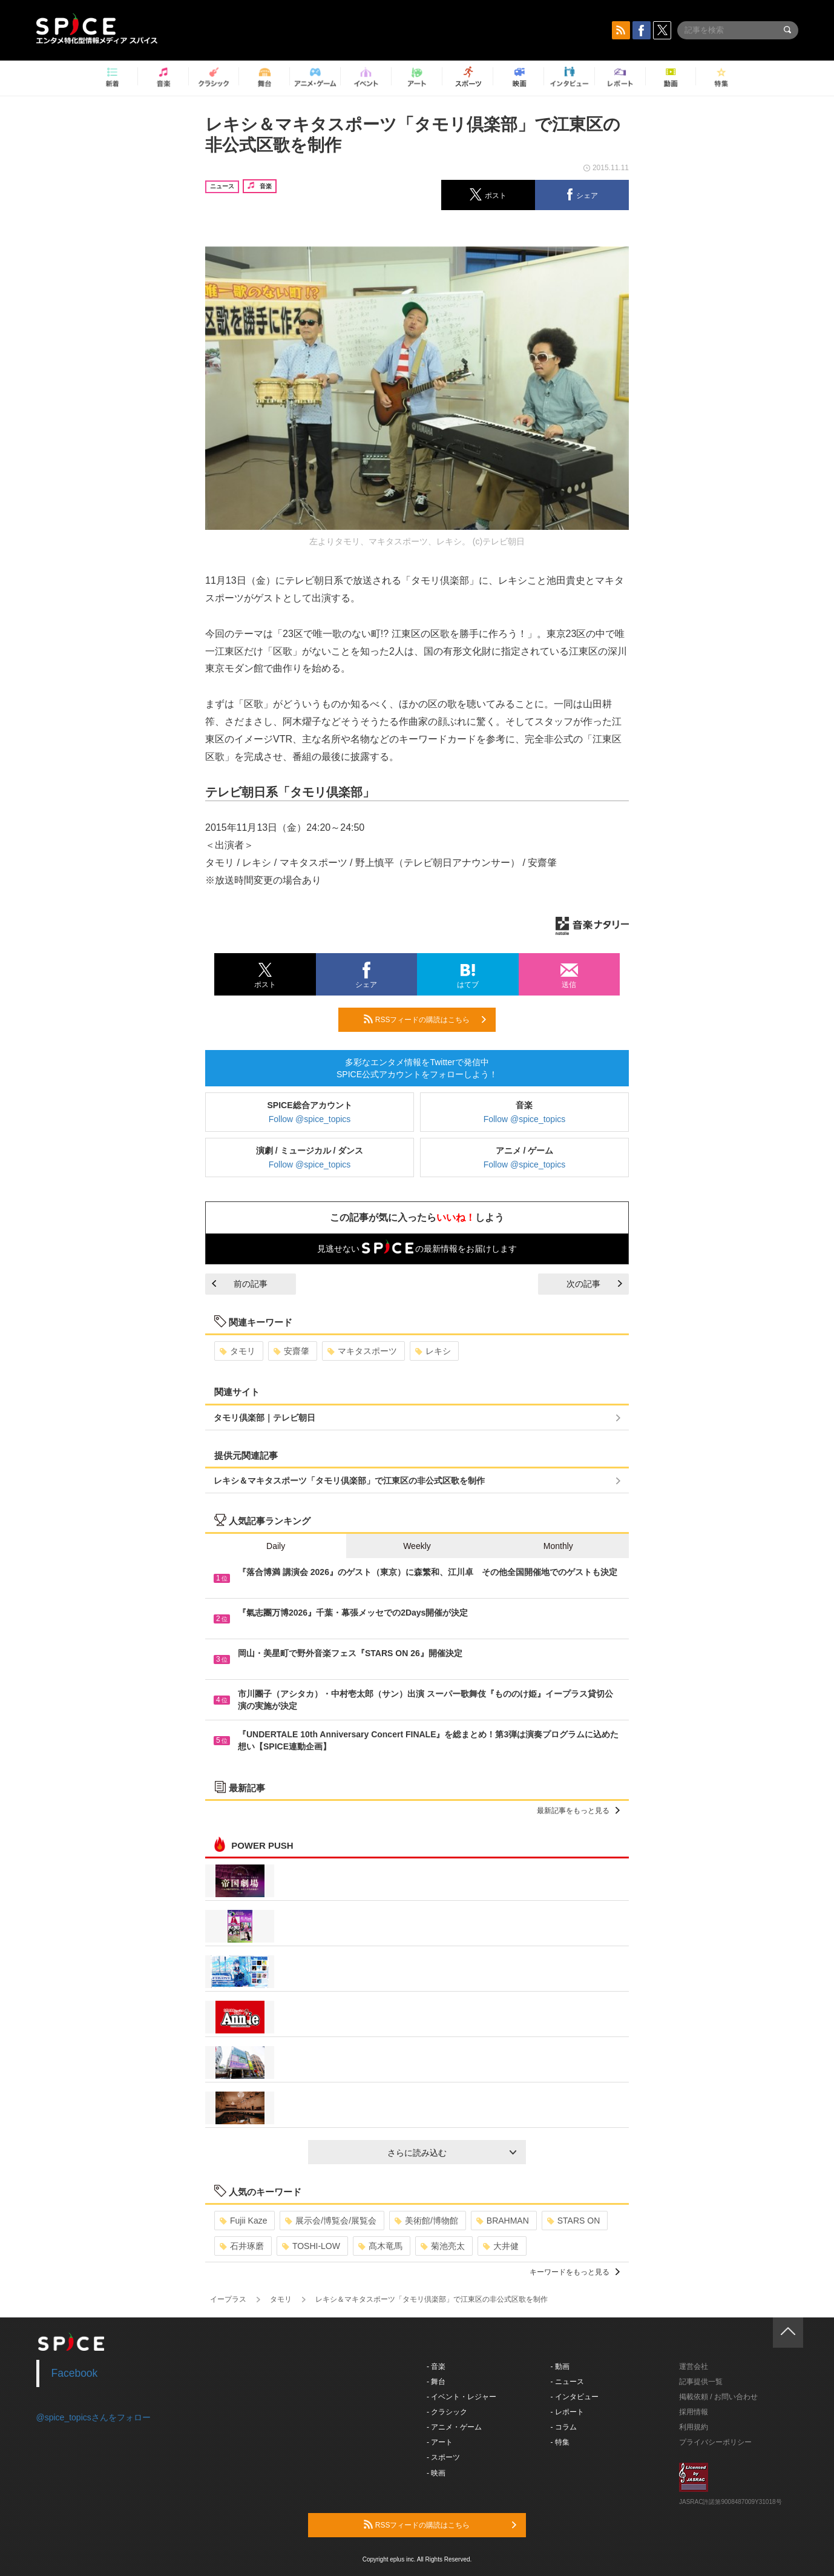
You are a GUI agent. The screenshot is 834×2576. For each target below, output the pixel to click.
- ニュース (567, 2381)
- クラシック (447, 2412)
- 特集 (560, 2442)
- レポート (567, 2412)
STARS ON (573, 2220)
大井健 (501, 2246)
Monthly (558, 1546)
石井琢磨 (242, 2246)
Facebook (74, 2373)
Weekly (417, 1546)
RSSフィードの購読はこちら (425, 1019)
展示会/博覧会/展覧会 (330, 2220)
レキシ (433, 1351)
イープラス (228, 2299)
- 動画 (560, 2366)
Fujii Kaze (243, 2220)
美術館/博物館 (426, 2220)
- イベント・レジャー (461, 2397)
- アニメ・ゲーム (454, 2427)
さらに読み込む (451, 2153)
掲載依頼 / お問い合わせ (718, 2397)
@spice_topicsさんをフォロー (93, 2417)
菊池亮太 (443, 2246)
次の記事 (594, 1284)
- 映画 (436, 2473)
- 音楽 (436, 2366)
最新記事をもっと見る (578, 1810)
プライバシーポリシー (715, 2442)
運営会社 (693, 2366)
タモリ (237, 1351)
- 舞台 (436, 2381)
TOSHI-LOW (311, 2246)
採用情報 (693, 2412)
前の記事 (240, 1284)
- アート (440, 2442)
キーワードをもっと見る (575, 2272)
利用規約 (693, 2427)
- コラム (564, 2427)
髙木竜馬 (380, 2246)
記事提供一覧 (701, 2381)
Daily (275, 1546)
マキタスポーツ (362, 1351)
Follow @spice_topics (310, 1119)
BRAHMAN (502, 2220)
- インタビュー (575, 2397)
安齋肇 (291, 1351)
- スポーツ (443, 2457)
